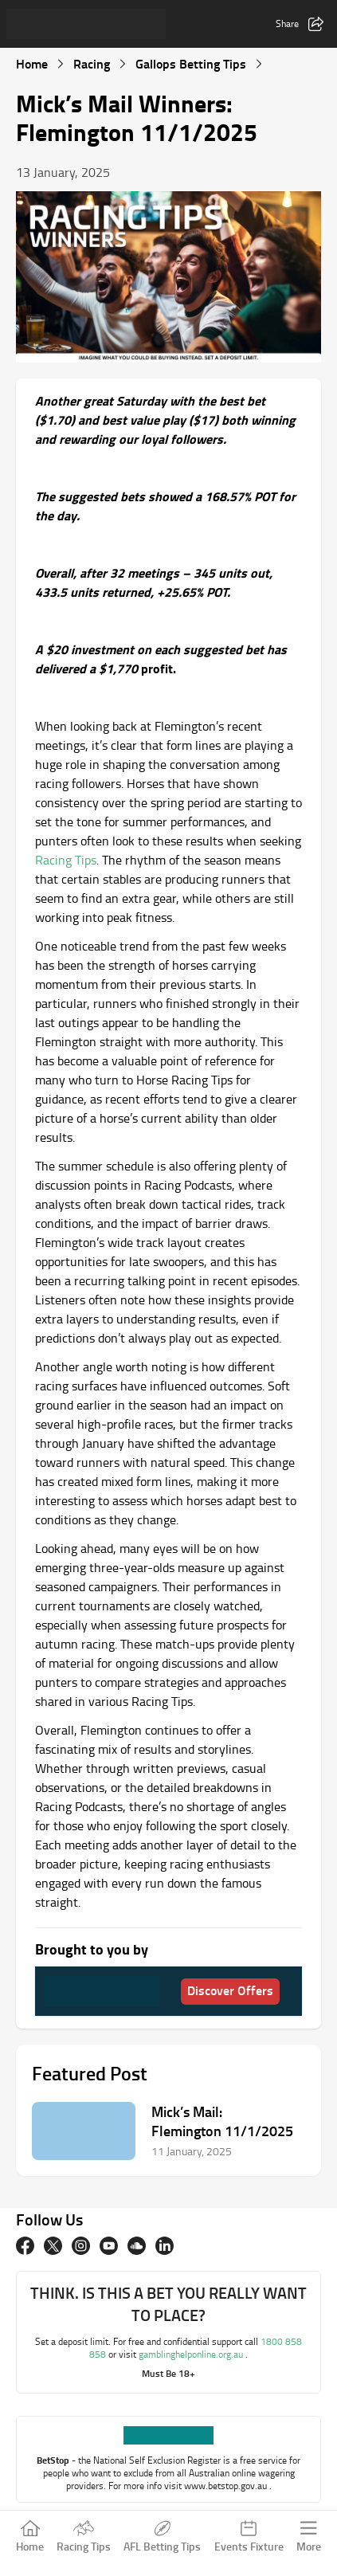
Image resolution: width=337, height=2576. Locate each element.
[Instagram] (81, 2246)
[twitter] (53, 2246)
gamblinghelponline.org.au (192, 2354)
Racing (91, 63)
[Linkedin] (164, 2246)
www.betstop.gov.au (226, 2485)
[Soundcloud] (136, 2246)
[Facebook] (25, 2246)
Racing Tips (65, 859)
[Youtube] (109, 2246)
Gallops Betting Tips (190, 63)
